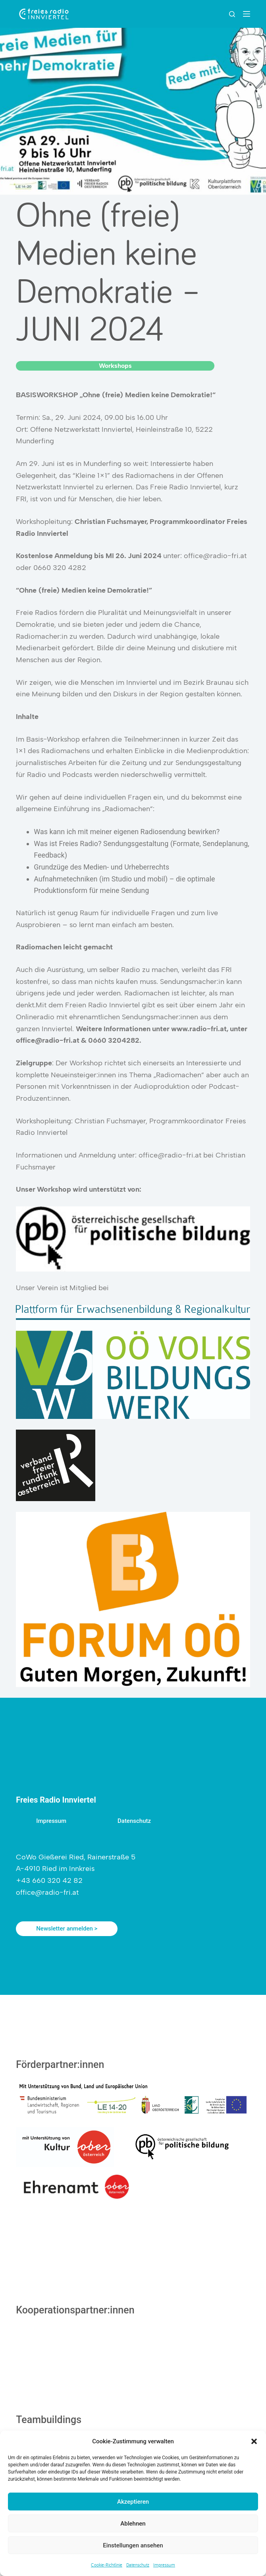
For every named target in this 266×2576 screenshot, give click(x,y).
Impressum (164, 2565)
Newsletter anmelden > (66, 1928)
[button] (254, 2441)
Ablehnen (132, 2523)
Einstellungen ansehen (133, 2545)
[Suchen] (232, 14)
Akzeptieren (133, 2501)
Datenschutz (137, 2565)
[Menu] (246, 13)
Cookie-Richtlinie (106, 2565)
